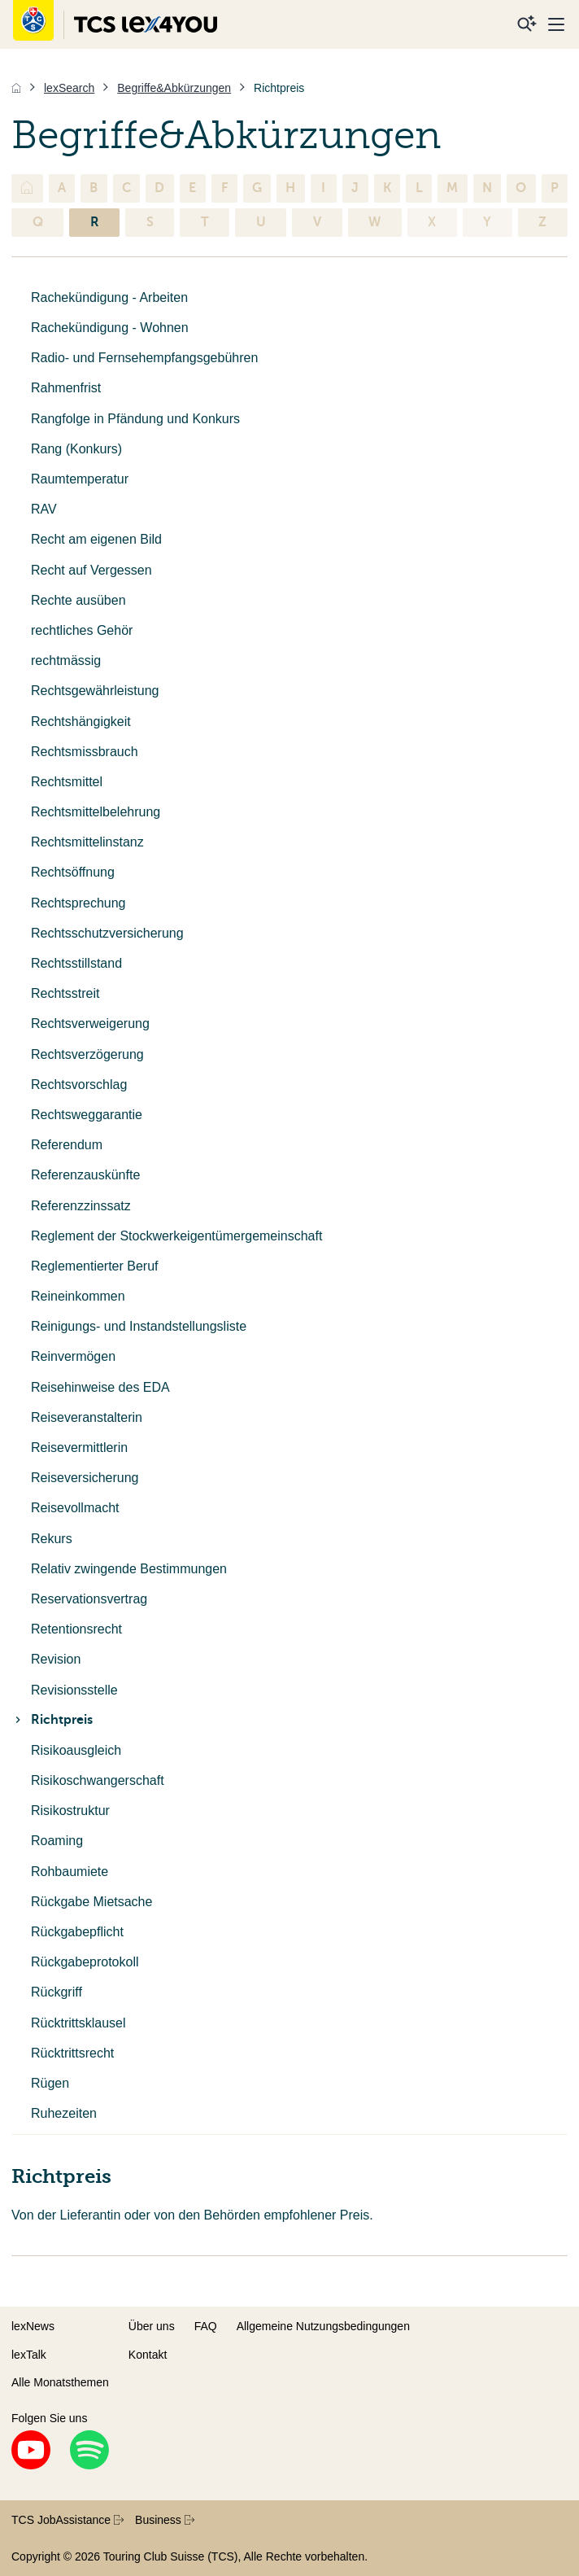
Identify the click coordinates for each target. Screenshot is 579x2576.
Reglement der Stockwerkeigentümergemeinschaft (176, 1236)
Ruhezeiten (64, 2113)
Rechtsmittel (66, 782)
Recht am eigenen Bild (96, 539)
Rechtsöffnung (73, 872)
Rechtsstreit (65, 993)
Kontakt (147, 2354)
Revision (56, 1659)
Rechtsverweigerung (90, 1023)
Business (164, 2519)
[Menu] (556, 24)
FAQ (205, 2326)
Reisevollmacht (75, 1508)
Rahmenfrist (66, 388)
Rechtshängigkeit (81, 721)
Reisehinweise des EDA (100, 1387)
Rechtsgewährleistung (95, 691)
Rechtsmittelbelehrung (95, 812)
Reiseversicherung (85, 1478)
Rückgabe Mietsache (91, 1902)
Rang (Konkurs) (76, 449)
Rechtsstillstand (76, 963)
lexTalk (28, 2354)
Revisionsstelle (74, 1690)
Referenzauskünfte (85, 1175)
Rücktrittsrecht (72, 2053)
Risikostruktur (70, 1810)
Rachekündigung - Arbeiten (109, 297)
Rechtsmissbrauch (84, 752)
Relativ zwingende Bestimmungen (129, 1569)
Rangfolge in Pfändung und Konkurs (135, 419)
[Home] (16, 87)
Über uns (151, 2326)
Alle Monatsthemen (60, 2382)
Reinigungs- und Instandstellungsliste (138, 1326)
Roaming (57, 1841)
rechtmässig (66, 660)
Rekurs (51, 1539)
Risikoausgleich (76, 1750)
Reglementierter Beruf (95, 1266)
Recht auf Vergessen (91, 570)
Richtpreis (52, 1719)
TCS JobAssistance (67, 2519)
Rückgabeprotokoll (85, 1962)
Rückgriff (56, 1992)
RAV (44, 509)
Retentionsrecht (76, 1629)
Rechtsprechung (78, 903)
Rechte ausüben (78, 600)
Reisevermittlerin (79, 1447)
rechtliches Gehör (82, 630)
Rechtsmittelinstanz (87, 842)
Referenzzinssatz (81, 1206)
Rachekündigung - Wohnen (110, 328)
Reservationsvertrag (89, 1599)
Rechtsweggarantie (86, 1115)
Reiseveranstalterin (86, 1417)
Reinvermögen (73, 1356)
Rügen (50, 2083)
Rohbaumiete (69, 1871)
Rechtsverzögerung (87, 1054)
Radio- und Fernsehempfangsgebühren (144, 358)
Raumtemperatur (79, 479)
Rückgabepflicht (77, 1932)
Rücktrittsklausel (78, 2023)
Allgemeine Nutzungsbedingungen (323, 2326)
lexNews (32, 2326)
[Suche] (527, 24)
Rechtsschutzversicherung (107, 933)
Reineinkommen (78, 1296)
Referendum (66, 1145)
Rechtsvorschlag (79, 1084)
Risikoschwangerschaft (97, 1780)
